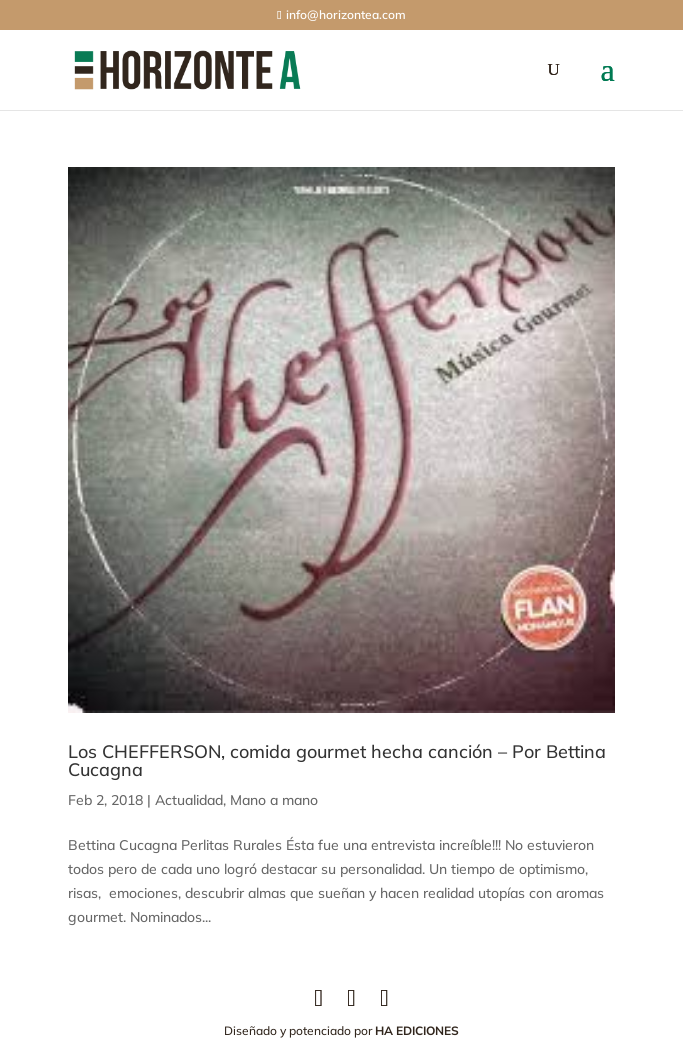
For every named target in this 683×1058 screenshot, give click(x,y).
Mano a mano (274, 800)
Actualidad (189, 800)
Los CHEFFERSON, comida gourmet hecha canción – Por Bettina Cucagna (337, 760)
